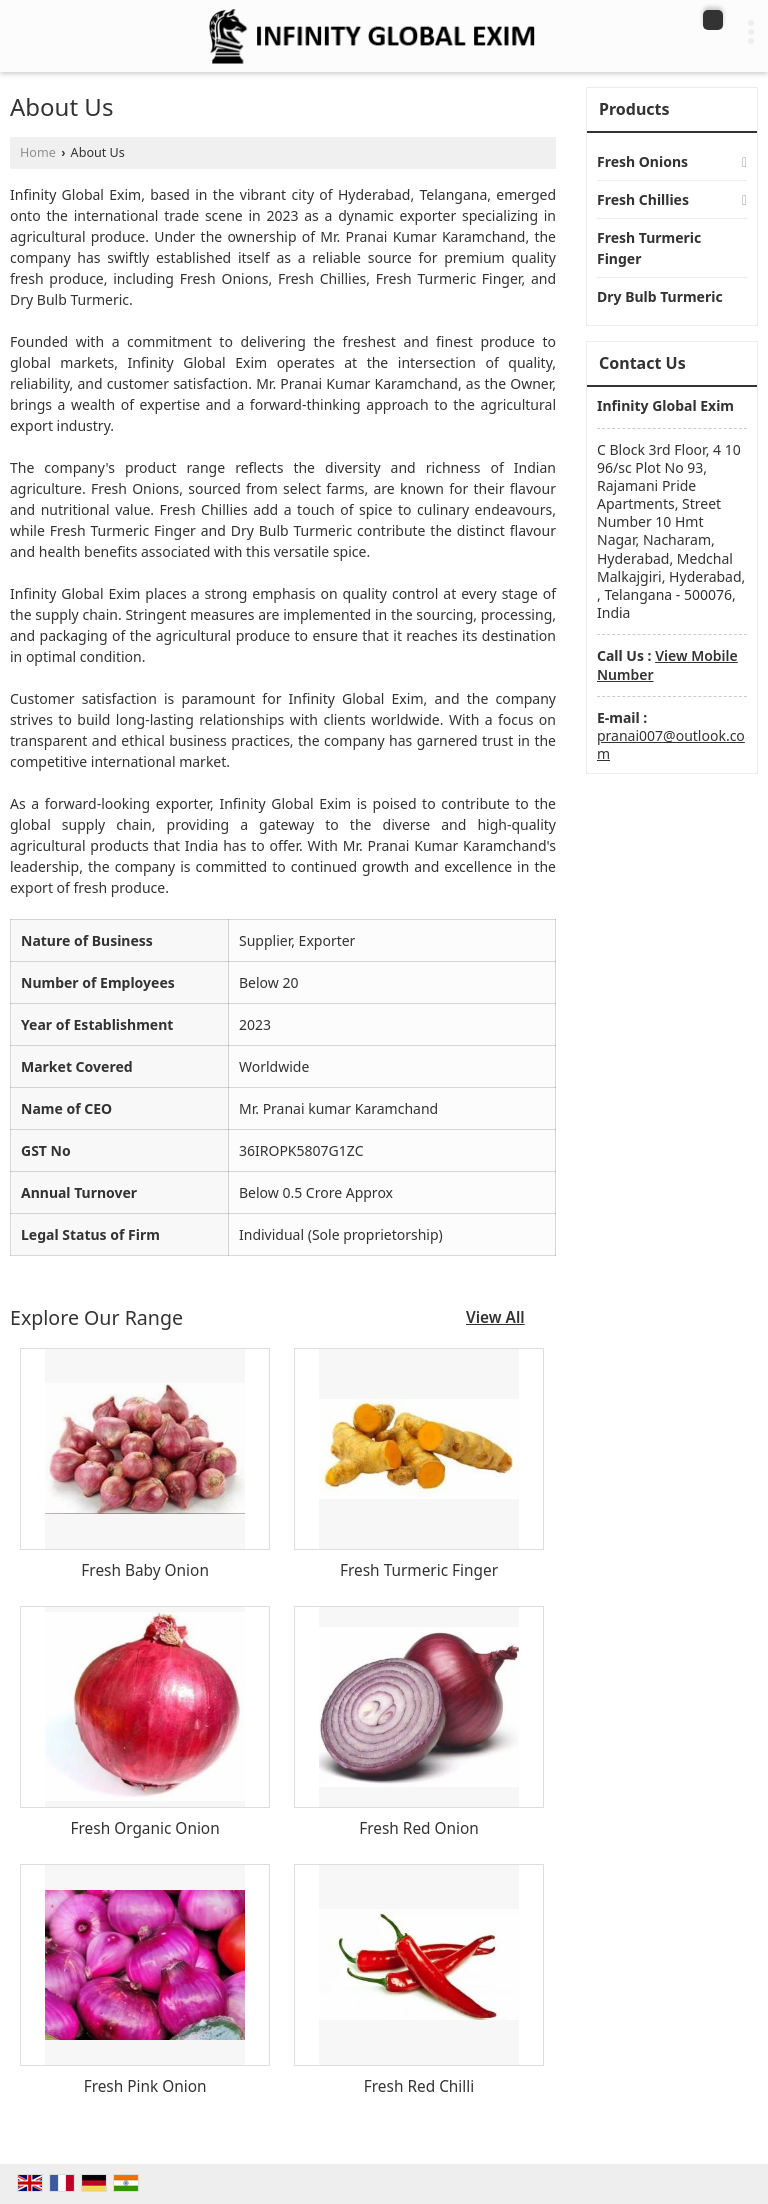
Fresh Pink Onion (145, 2086)
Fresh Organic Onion (145, 1828)
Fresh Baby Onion (145, 1570)
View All (495, 1317)
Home (38, 152)
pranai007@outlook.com (671, 744)
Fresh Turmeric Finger (419, 1570)
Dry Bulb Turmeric (660, 296)
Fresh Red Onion (419, 1828)
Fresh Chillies (643, 199)
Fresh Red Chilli (419, 2086)
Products (634, 109)
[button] (667, 664)
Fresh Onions (642, 161)
